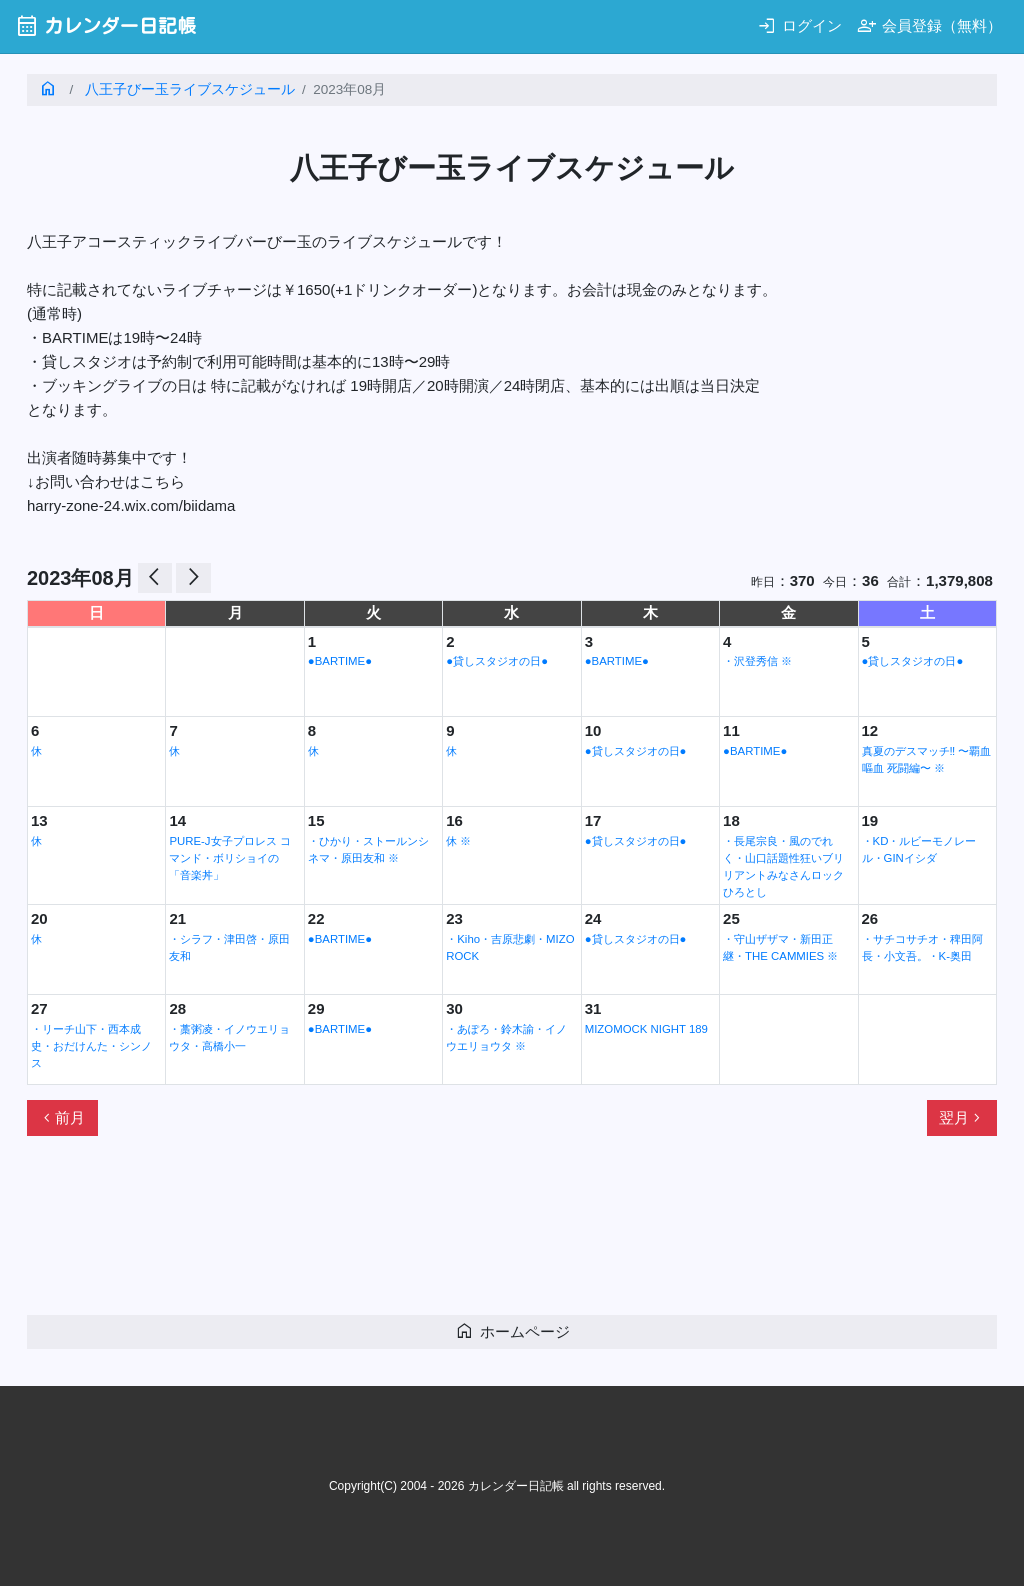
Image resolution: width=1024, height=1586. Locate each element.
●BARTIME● (340, 661)
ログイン (799, 25)
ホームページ (512, 1330)
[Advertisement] (391, 1234)
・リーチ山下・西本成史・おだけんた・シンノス (91, 1046)
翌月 (962, 1118)
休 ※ (458, 841)
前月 (62, 1118)
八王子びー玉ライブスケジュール (190, 89)
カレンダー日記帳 (105, 25)
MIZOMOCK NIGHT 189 (646, 1029)
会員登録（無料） (929, 25)
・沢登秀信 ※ (757, 661)
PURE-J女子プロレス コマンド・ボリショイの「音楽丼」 (229, 858)
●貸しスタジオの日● (497, 661)
